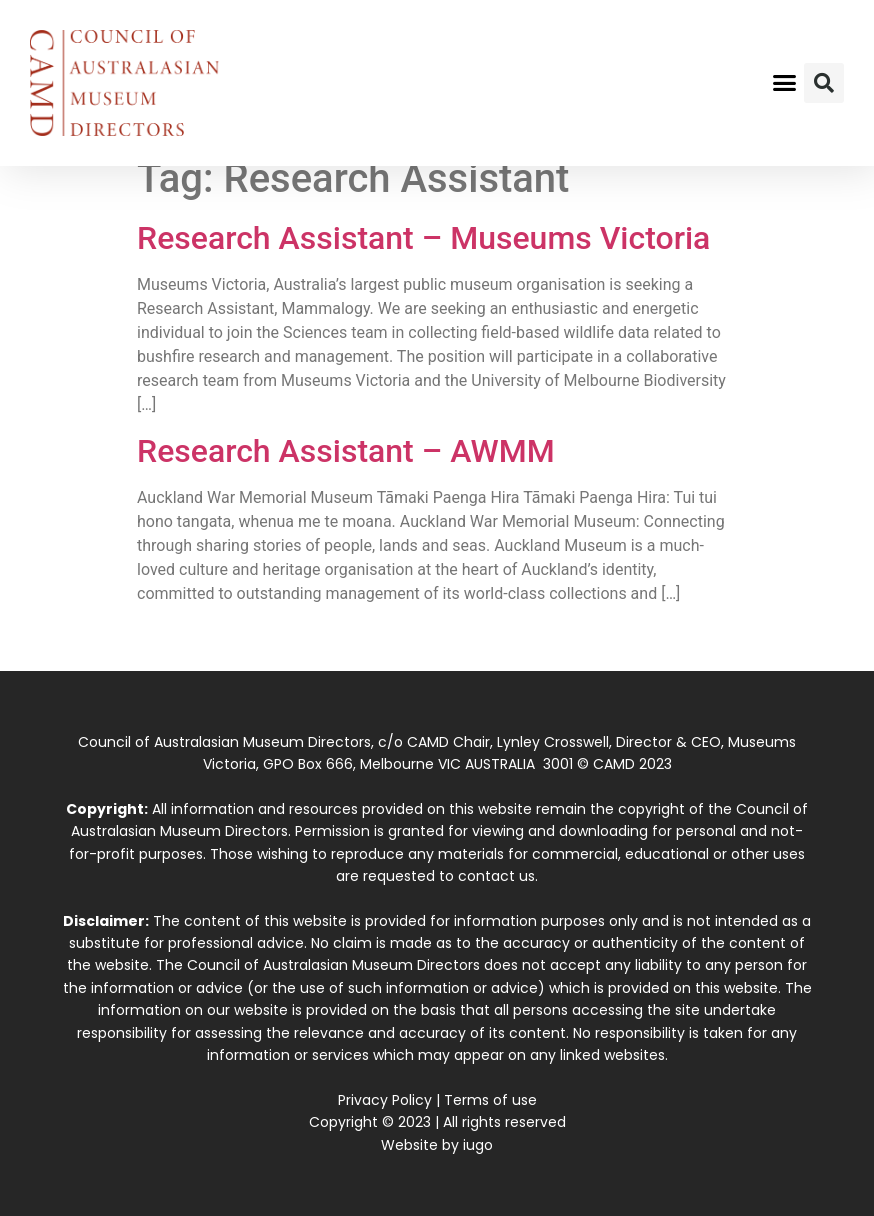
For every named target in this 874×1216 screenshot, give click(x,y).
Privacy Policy (385, 1100)
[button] (785, 83)
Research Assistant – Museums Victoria (423, 238)
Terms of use (490, 1100)
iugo (478, 1145)
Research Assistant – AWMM (346, 451)
